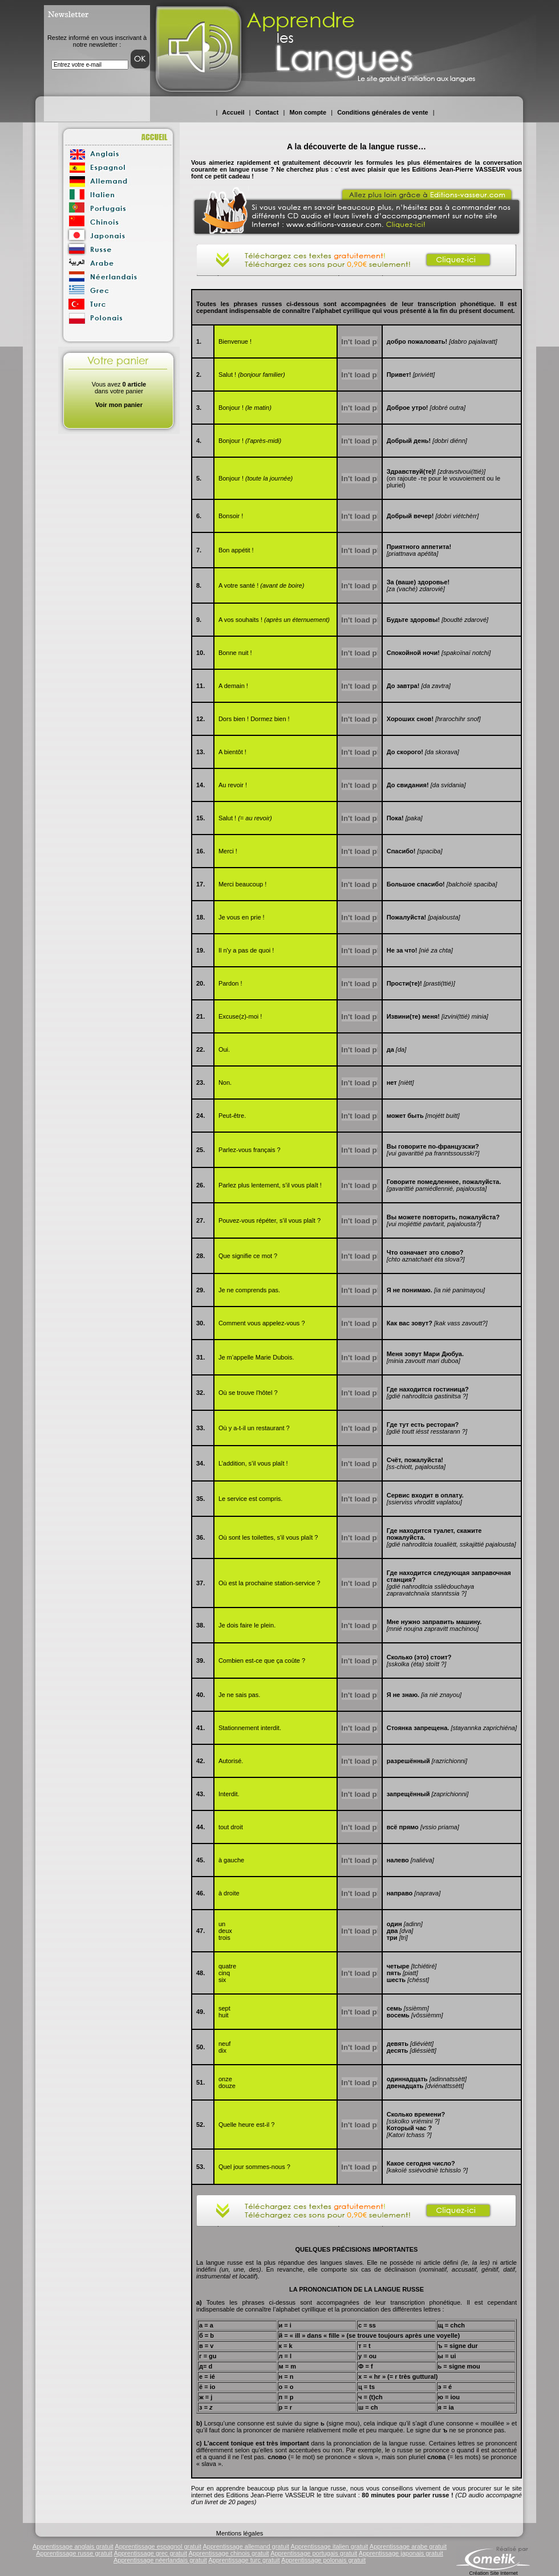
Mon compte (307, 112)
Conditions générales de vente (382, 112)
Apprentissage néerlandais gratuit (160, 2560)
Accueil (233, 112)
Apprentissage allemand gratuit (245, 2546)
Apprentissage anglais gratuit (73, 2546)
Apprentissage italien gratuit (329, 2546)
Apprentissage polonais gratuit (323, 2560)
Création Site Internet (493, 2573)
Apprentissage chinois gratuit (228, 2553)
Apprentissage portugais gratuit (313, 2553)
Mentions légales (240, 2533)
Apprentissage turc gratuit (244, 2560)
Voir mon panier (119, 404)
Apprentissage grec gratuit (150, 2553)
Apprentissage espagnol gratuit (158, 2546)
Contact (266, 112)
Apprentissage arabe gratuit (408, 2546)
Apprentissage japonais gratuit (401, 2553)
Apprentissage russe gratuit (74, 2553)
